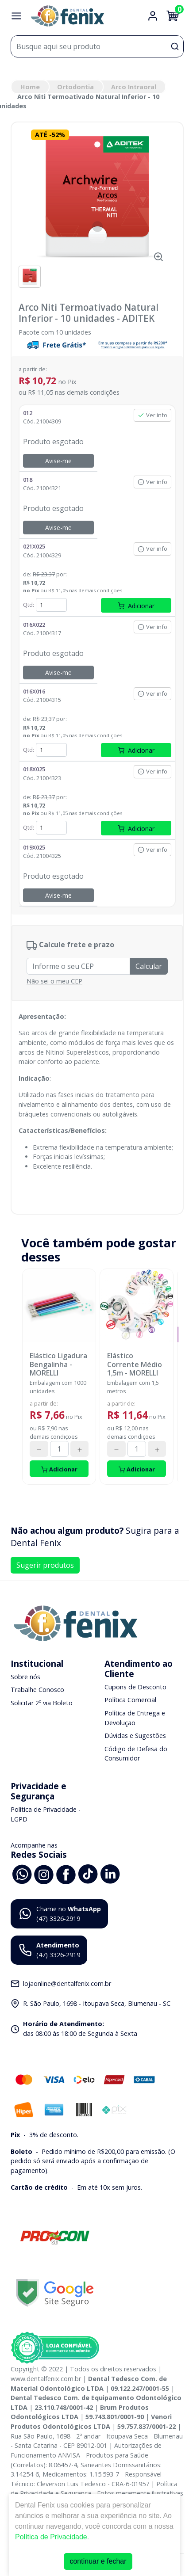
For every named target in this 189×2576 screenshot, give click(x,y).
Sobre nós (25, 1677)
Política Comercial (130, 1700)
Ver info (152, 415)
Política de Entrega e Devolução (134, 1718)
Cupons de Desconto (135, 1687)
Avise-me (58, 461)
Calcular (148, 966)
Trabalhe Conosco (37, 1690)
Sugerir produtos (45, 1565)
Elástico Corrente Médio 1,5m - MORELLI (134, 1364)
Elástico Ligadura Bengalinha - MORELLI (58, 1364)
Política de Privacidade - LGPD (46, 1814)
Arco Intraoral (133, 87)
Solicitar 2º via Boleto (42, 1703)
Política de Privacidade (51, 2537)
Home (30, 87)
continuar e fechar (97, 2561)
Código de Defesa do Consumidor (135, 1754)
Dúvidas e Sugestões (135, 1735)
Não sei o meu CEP (54, 981)
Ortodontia (75, 87)
